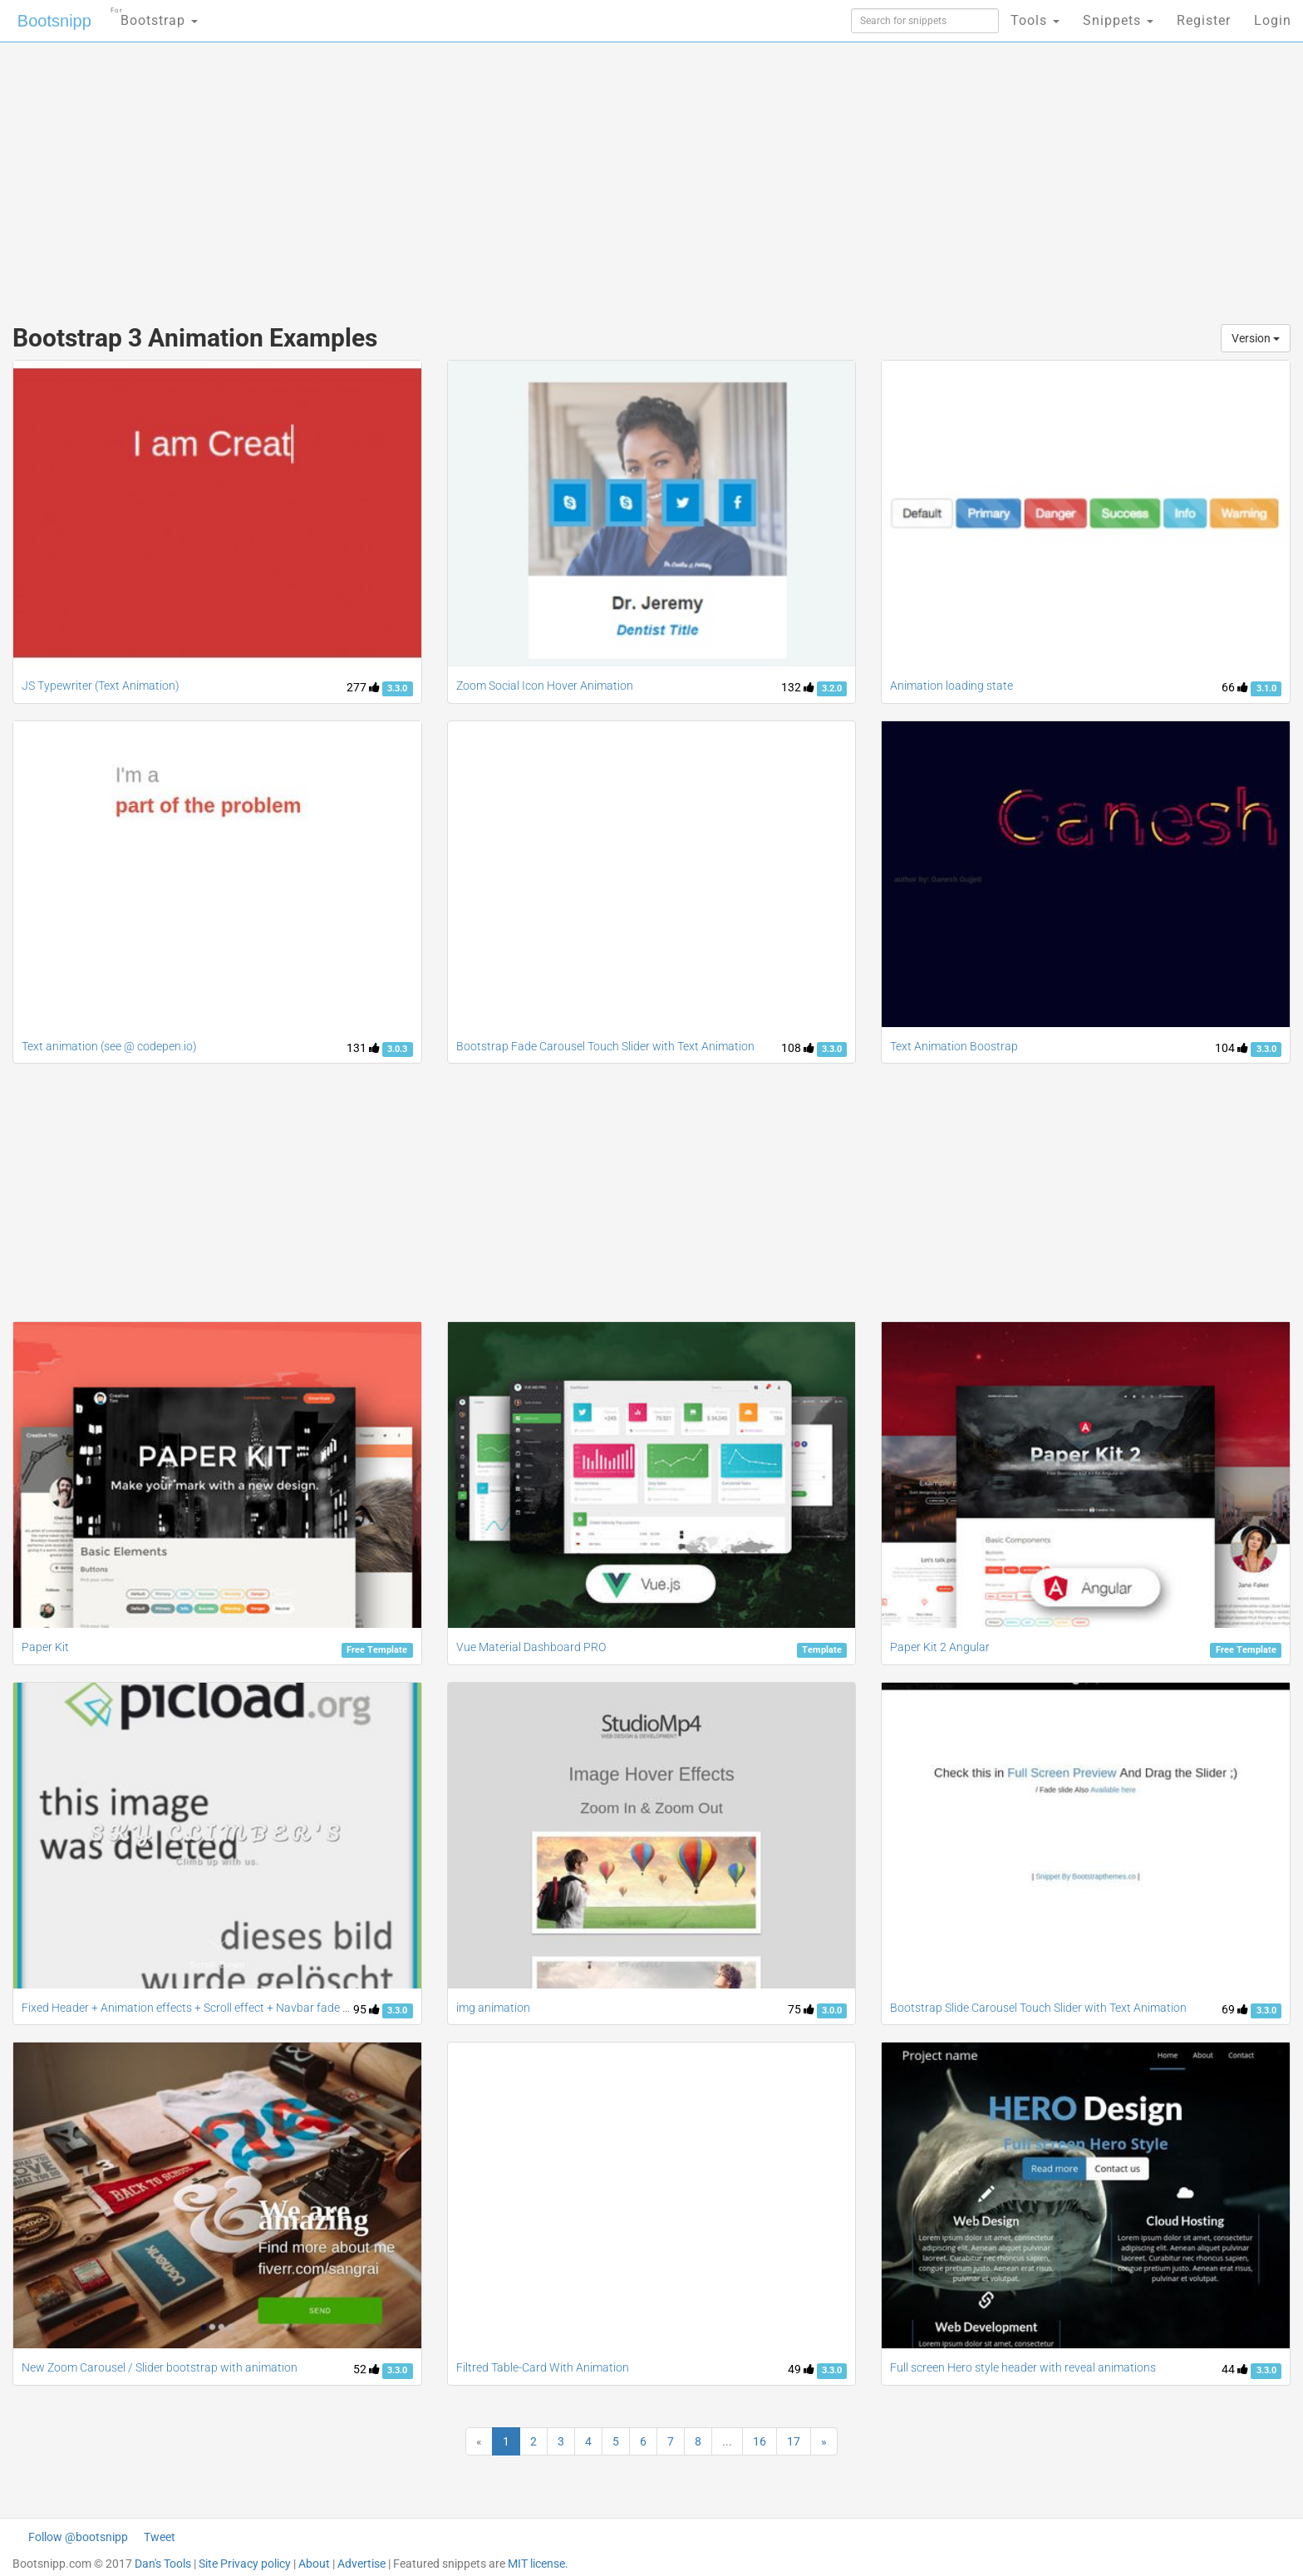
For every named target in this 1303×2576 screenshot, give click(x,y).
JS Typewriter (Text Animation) (100, 685)
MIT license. (538, 2563)
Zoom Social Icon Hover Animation (544, 685)
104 (1231, 1047)
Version (1256, 338)
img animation (493, 2007)
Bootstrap (154, 15)
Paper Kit (45, 1647)
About (314, 2563)
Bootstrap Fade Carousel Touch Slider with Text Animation (605, 1046)
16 (759, 2441)
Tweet (159, 2537)
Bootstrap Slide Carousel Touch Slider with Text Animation (1038, 2007)
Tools (1035, 20)
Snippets (1118, 20)
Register (1204, 20)
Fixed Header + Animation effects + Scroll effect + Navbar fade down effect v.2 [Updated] (247, 2007)
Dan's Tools (163, 2563)
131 (363, 1047)
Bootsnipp (54, 21)
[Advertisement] (526, 174)
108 (797, 1047)
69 (1235, 2009)
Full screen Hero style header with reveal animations (1023, 2367)
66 (1235, 687)
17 (793, 2441)
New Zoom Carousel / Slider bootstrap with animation (159, 2367)
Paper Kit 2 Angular (940, 1647)
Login (1272, 20)
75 (801, 2009)
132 (797, 687)
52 (366, 2369)
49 (801, 2369)
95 (366, 2009)
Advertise (361, 2563)
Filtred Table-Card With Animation (542, 2367)
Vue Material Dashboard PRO (531, 1647)
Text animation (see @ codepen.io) (109, 1046)
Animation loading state (951, 685)
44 (1235, 2369)
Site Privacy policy (245, 2563)
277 (363, 687)
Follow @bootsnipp (78, 2537)
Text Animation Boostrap (954, 1046)
